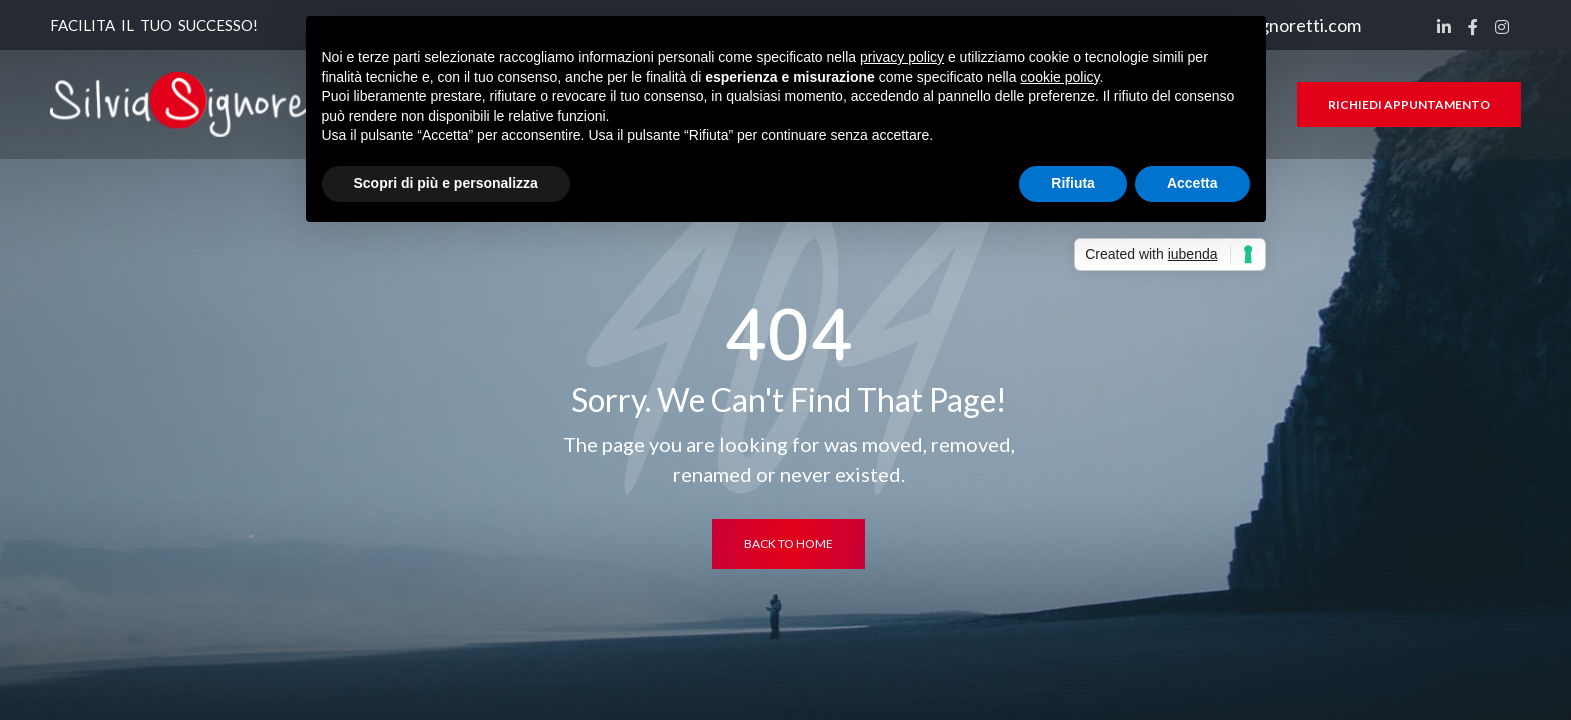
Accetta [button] (1192, 183)
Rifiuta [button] (1073, 183)
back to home (788, 543)
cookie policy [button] (1059, 77)
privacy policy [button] (902, 57)
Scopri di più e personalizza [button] (446, 183)
